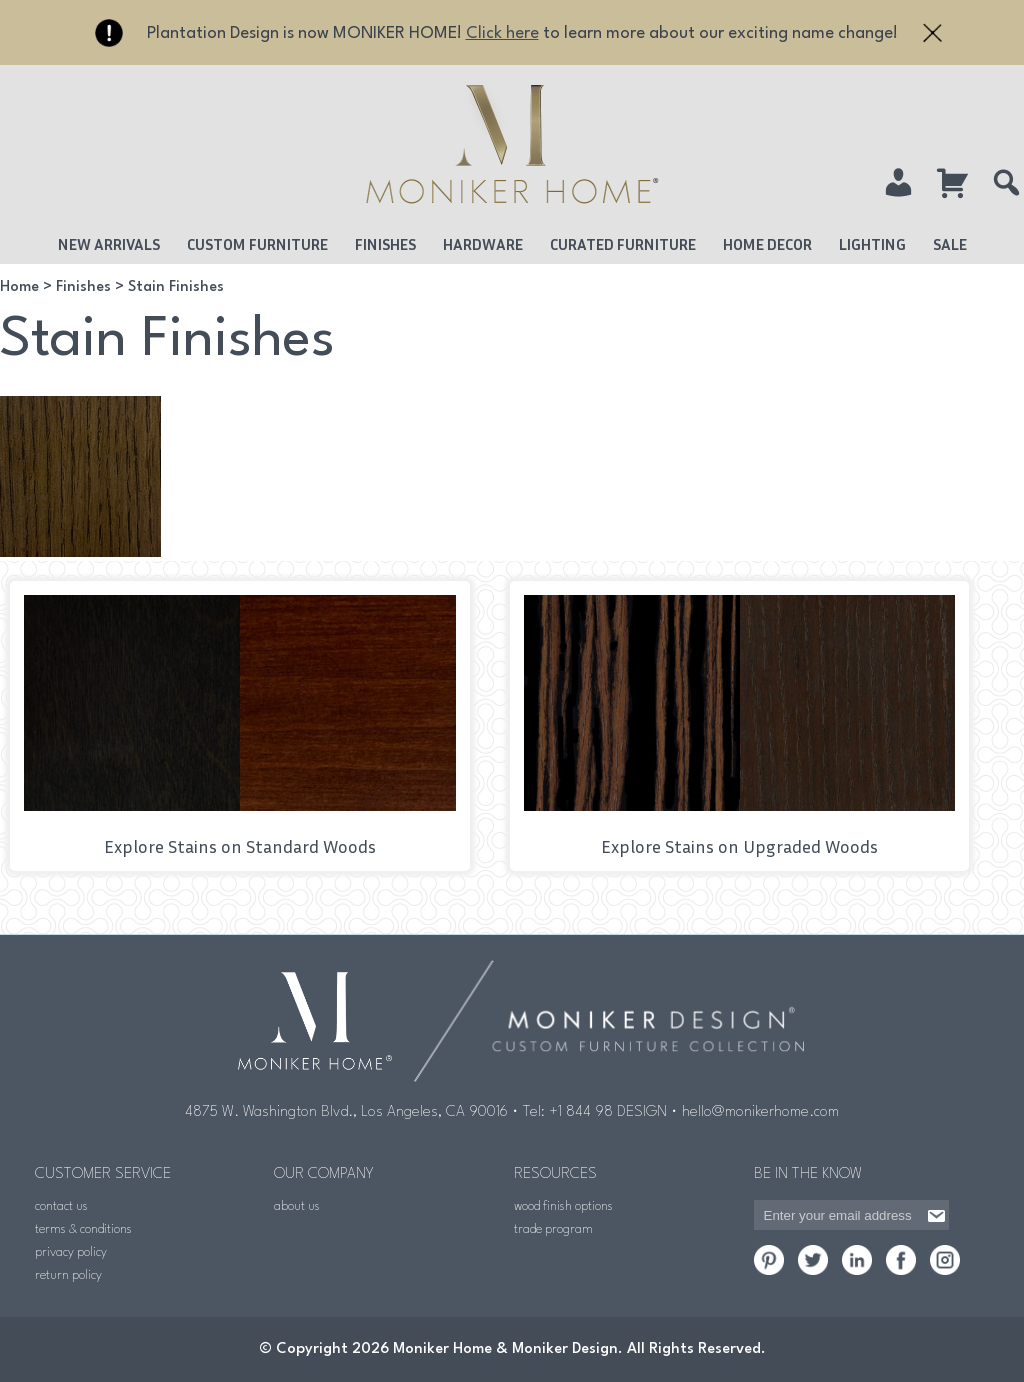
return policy (68, 1275)
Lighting (872, 244)
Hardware (483, 244)
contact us (61, 1206)
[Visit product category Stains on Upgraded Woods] (740, 726)
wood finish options (563, 1206)
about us (297, 1206)
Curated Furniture (623, 244)
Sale (950, 244)
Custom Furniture (257, 244)
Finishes (385, 244)
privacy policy (71, 1252)
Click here (502, 33)
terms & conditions (83, 1229)
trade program (553, 1229)
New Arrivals (109, 244)
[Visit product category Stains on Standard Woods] (240, 726)
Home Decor (767, 244)
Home (19, 287)
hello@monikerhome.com (760, 1112)
